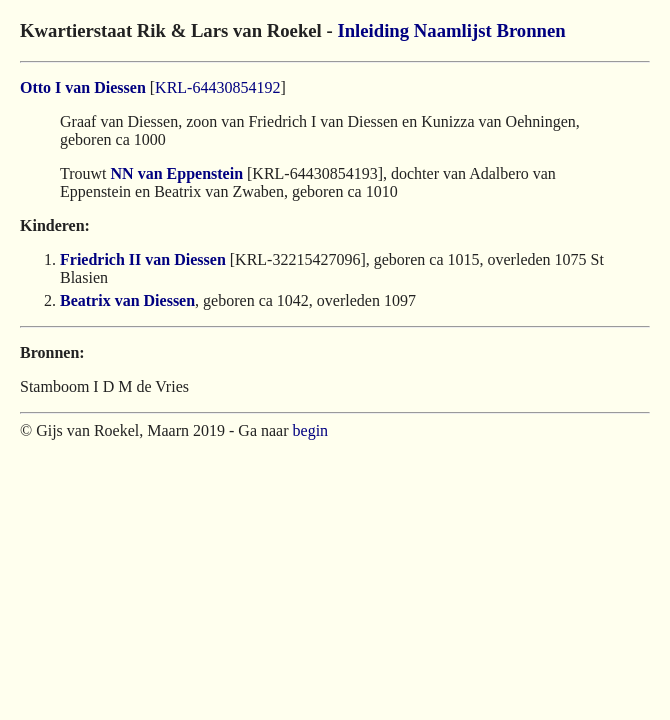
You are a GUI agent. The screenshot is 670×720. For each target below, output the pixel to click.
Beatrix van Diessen (127, 300)
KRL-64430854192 (217, 87)
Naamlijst (453, 30)
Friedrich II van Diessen (143, 259)
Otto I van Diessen (83, 87)
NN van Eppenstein (177, 173)
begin (311, 430)
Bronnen (530, 30)
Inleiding (373, 30)
